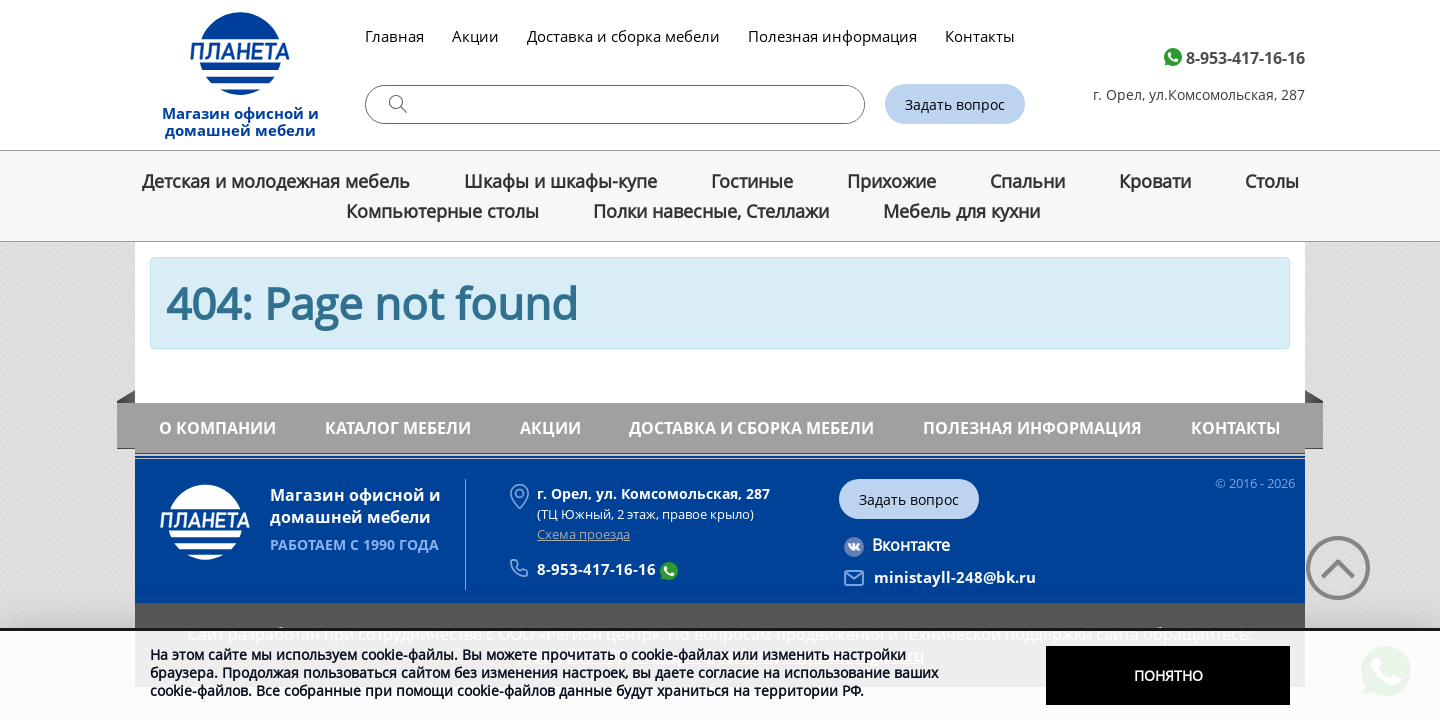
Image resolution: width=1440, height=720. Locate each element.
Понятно (1168, 675)
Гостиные (752, 181)
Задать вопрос (955, 104)
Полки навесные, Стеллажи (711, 211)
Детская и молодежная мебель (276, 181)
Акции (475, 36)
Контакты (980, 36)
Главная (394, 36)
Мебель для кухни (961, 211)
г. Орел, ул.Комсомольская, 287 (1199, 94)
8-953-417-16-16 (1245, 58)
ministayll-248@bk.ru (955, 577)
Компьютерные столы (442, 211)
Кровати (1155, 181)
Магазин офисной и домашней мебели (240, 121)
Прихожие (891, 181)
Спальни (1027, 181)
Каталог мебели (398, 428)
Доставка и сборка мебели (623, 36)
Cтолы (1272, 181)
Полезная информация (832, 36)
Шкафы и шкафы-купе (560, 181)
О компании (217, 428)
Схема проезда (583, 534)
